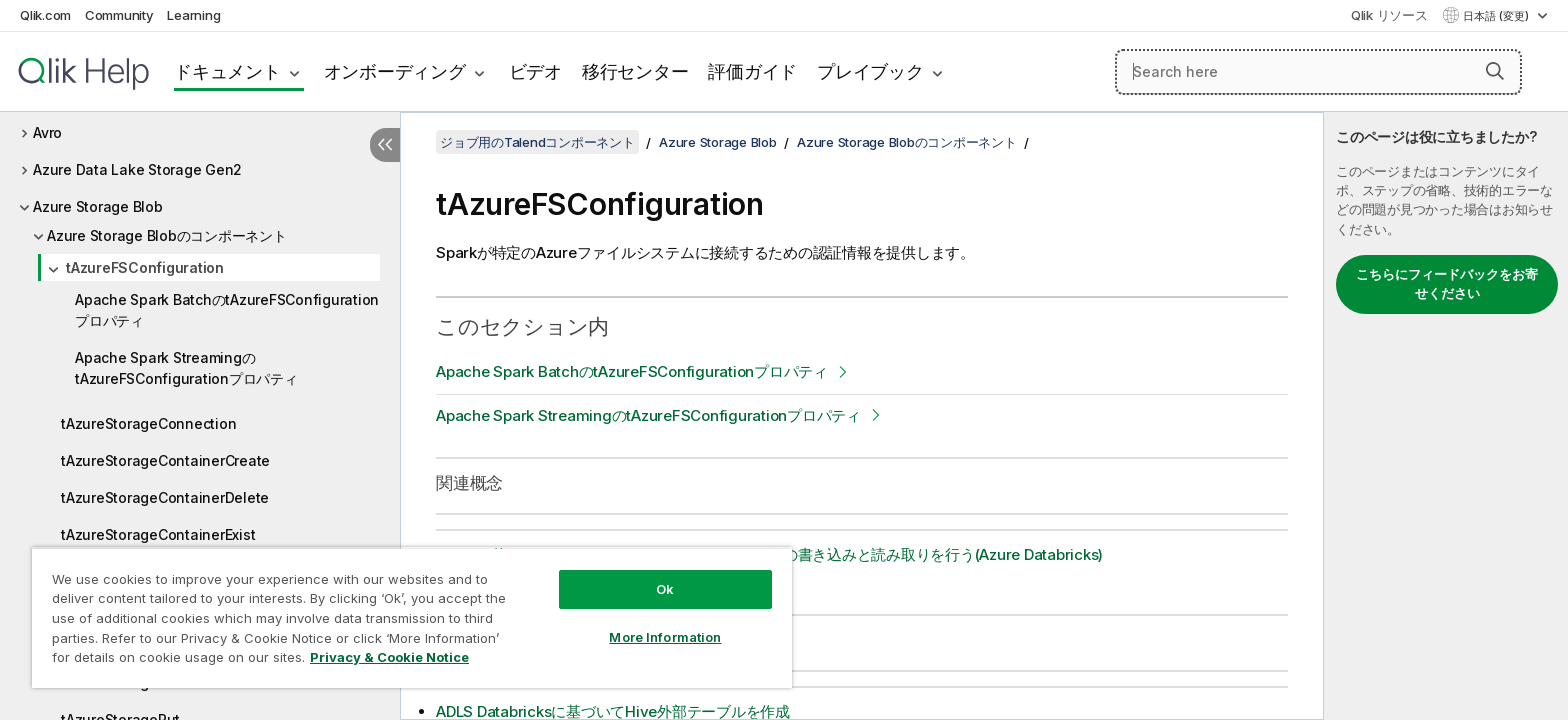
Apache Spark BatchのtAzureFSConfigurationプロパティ (227, 310)
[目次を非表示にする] (385, 145)
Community (119, 15)
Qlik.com (45, 15)
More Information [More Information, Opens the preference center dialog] (665, 637)
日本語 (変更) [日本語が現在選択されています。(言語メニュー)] (1497, 16)
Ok (665, 589)
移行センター (635, 71)
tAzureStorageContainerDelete (165, 497)
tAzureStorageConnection (148, 423)
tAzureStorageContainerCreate (165, 460)
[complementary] (1446, 416)
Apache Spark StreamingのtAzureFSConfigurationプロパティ (186, 368)
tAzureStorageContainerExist (158, 534)
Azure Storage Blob (98, 206)
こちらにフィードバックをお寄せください (1447, 284)
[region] (412, 617)
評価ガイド (752, 71)
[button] (1495, 71)
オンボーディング (395, 71)
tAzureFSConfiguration (145, 267)
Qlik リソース (1389, 15)
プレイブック (870, 71)
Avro (47, 132)
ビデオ (535, 71)
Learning (193, 15)
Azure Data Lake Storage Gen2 (137, 169)
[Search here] (1318, 72)
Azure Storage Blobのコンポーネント (167, 235)
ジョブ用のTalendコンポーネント (537, 142)
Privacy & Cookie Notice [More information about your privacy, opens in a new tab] (389, 657)
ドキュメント (227, 71)
